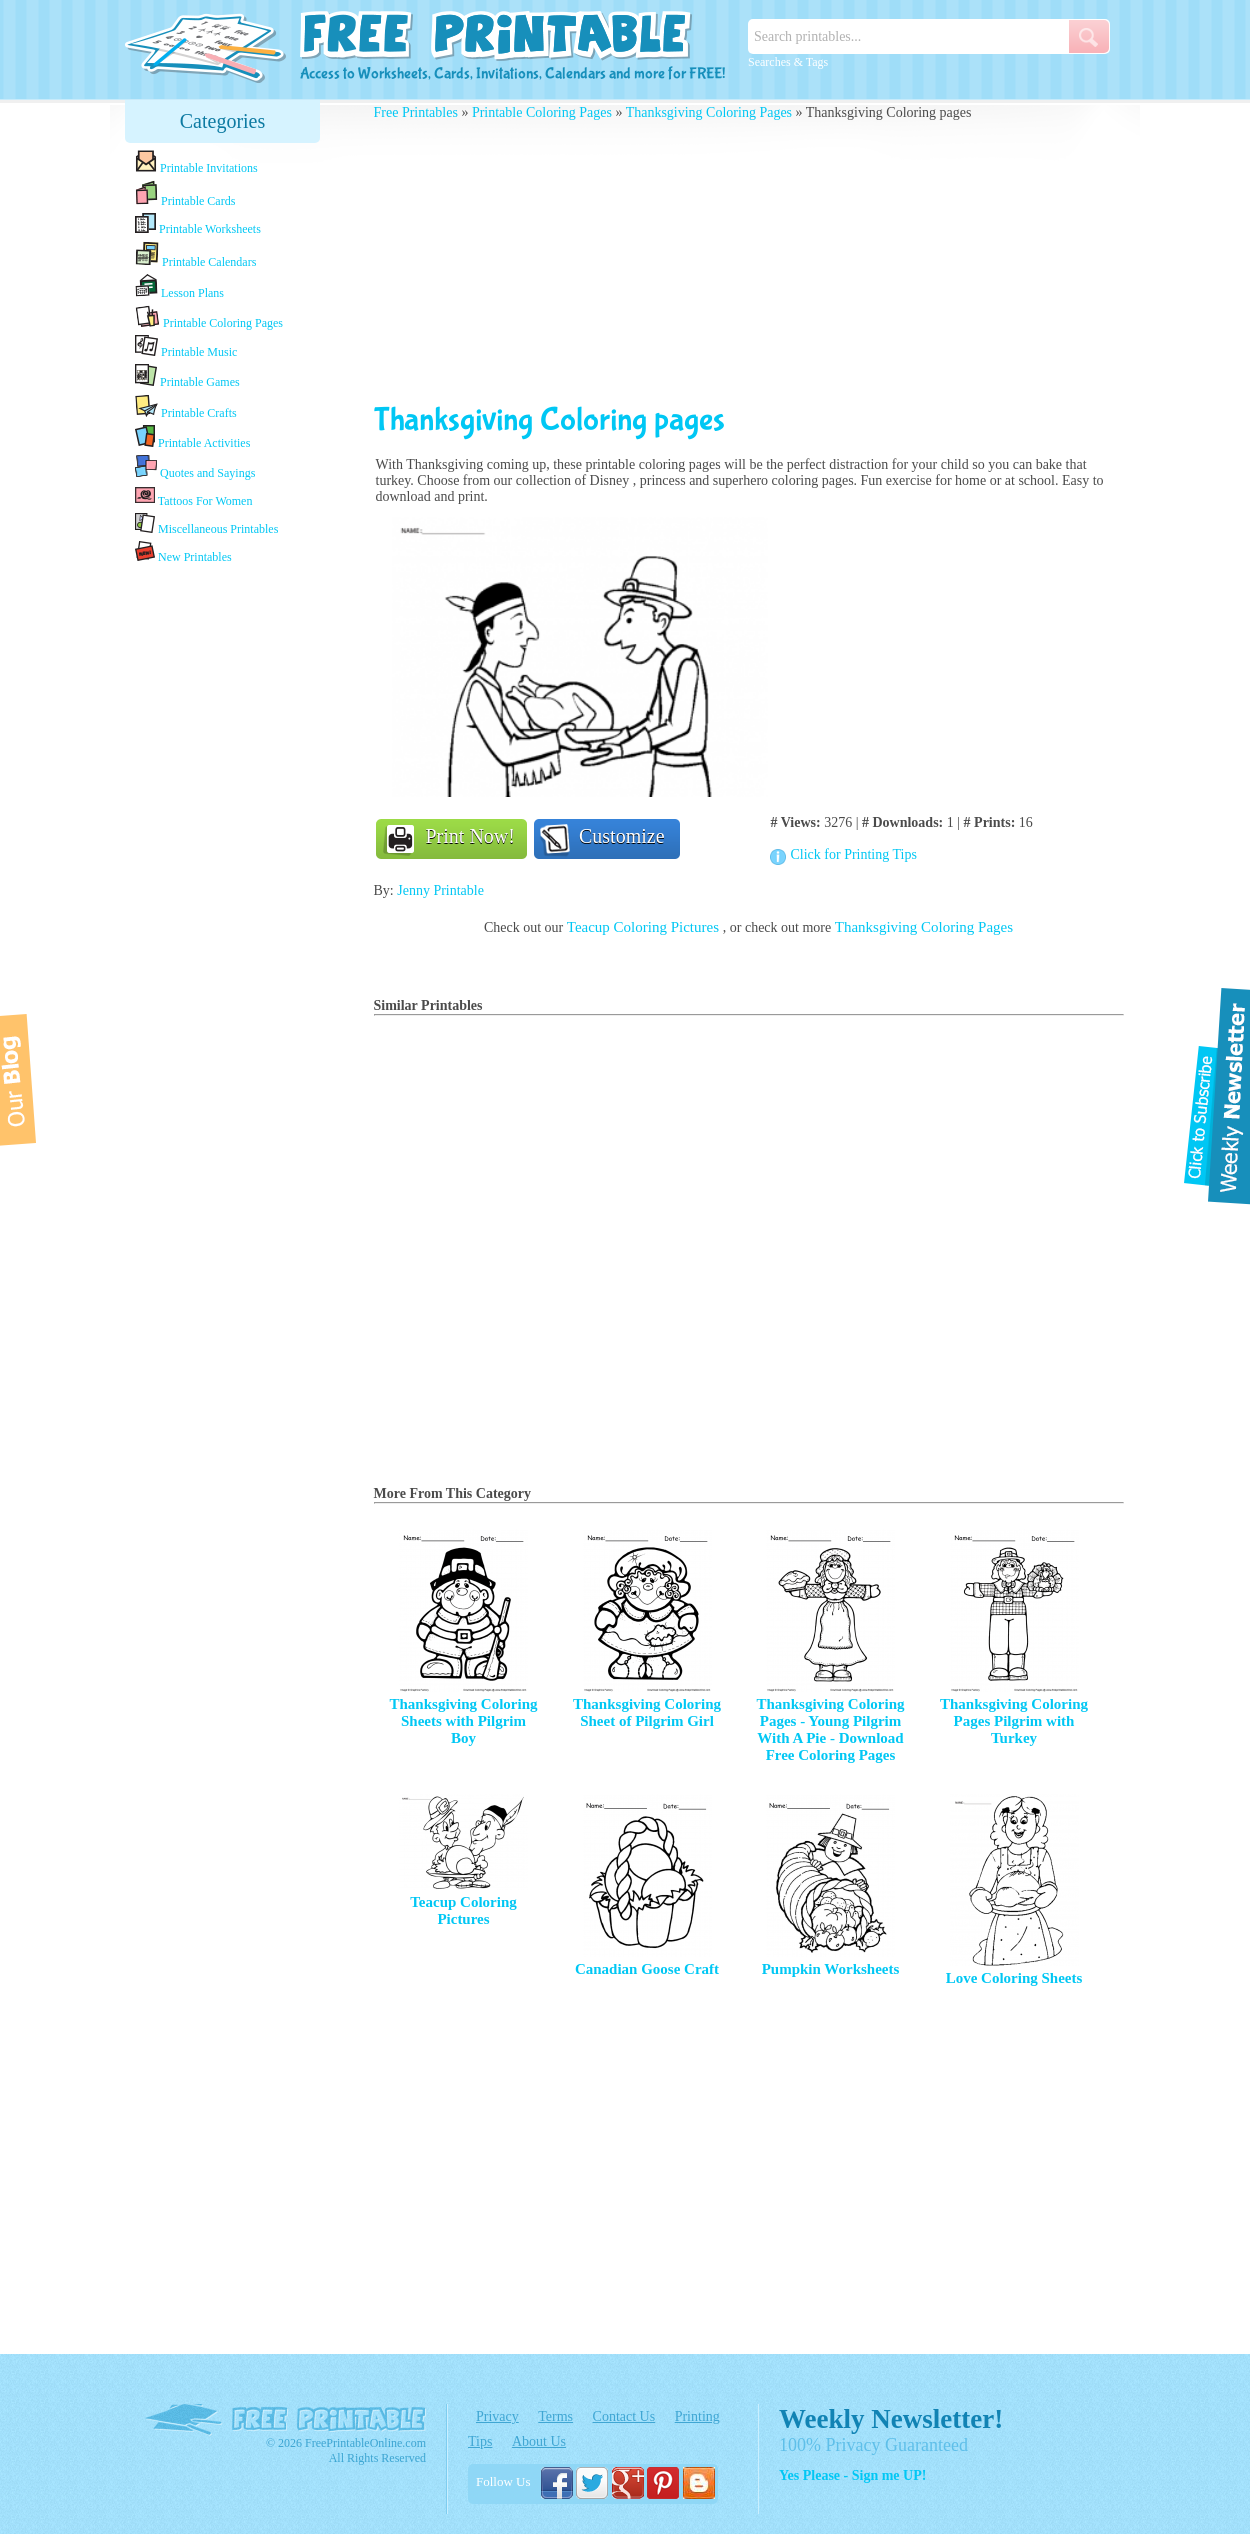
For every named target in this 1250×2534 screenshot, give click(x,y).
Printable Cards (185, 194)
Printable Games (187, 376)
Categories (223, 121)
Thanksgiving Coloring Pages (709, 112)
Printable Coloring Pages (209, 317)
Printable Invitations (196, 162)
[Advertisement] (223, 883)
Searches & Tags (788, 62)
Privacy (497, 2416)
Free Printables (416, 112)
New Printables (183, 552)
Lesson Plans (179, 287)
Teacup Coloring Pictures (645, 927)
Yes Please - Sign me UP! (852, 2475)
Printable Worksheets (198, 224)
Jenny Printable (440, 890)
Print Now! (470, 836)
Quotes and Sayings (195, 467)
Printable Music (186, 347)
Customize (622, 836)
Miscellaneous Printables (206, 524)
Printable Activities (192, 437)
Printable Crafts (186, 407)
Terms (555, 2416)
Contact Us (624, 2416)
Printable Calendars (195, 255)
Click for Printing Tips (853, 854)
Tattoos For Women (193, 496)
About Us (539, 2441)
